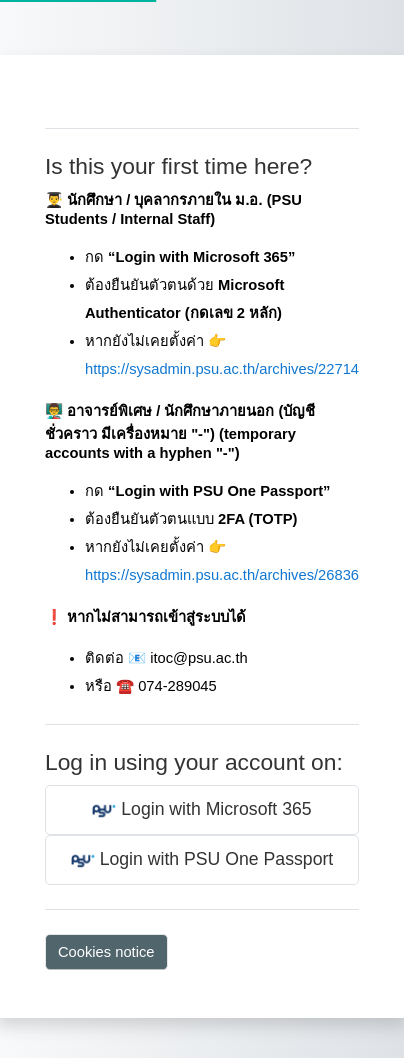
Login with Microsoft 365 (201, 811)
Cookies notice (106, 952)
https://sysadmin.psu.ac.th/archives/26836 (222, 575)
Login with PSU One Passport (202, 861)
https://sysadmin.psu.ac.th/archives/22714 (222, 369)
